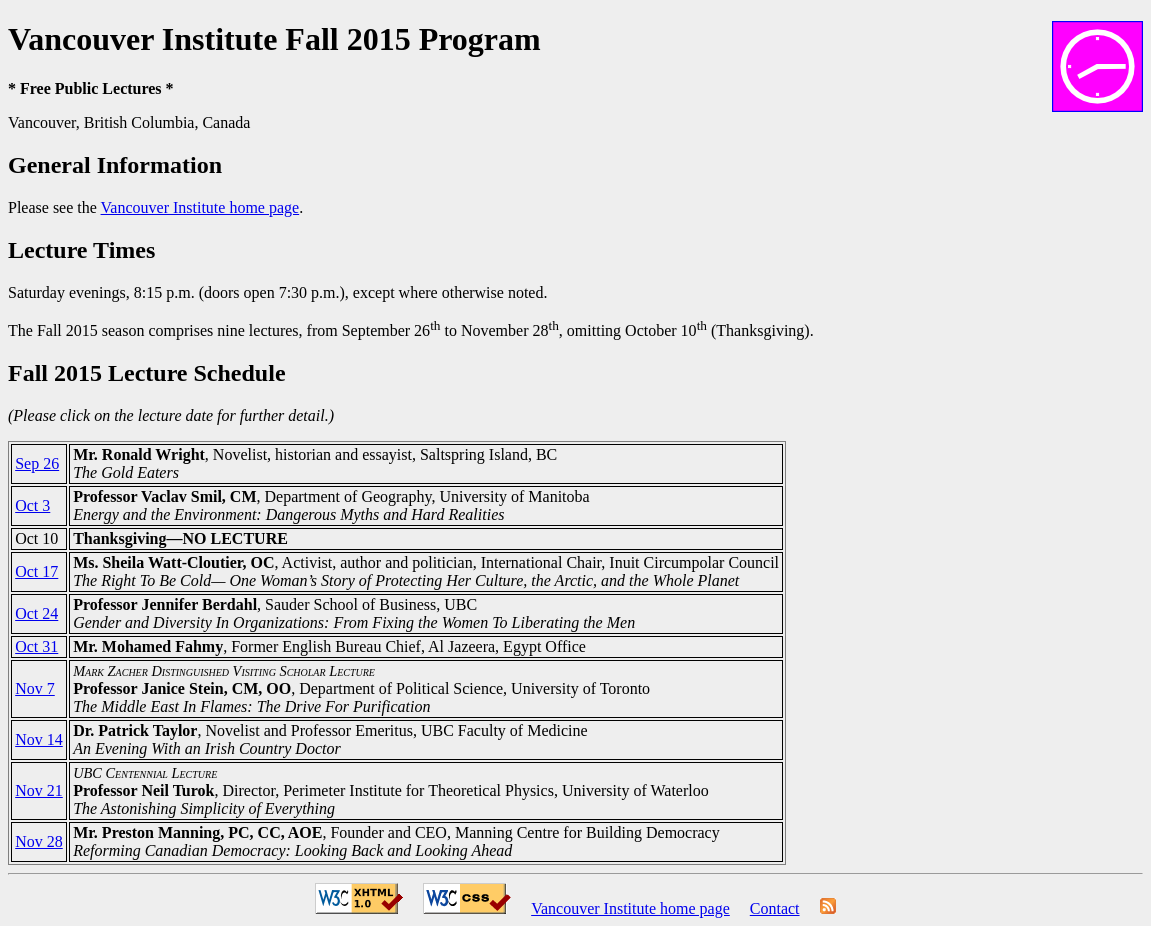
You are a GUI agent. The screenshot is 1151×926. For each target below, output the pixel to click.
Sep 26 (37, 463)
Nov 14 (39, 739)
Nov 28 (39, 841)
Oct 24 (36, 613)
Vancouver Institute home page (200, 207)
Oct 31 (36, 646)
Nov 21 (39, 790)
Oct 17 (36, 571)
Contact (775, 908)
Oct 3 (32, 505)
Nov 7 (35, 688)
